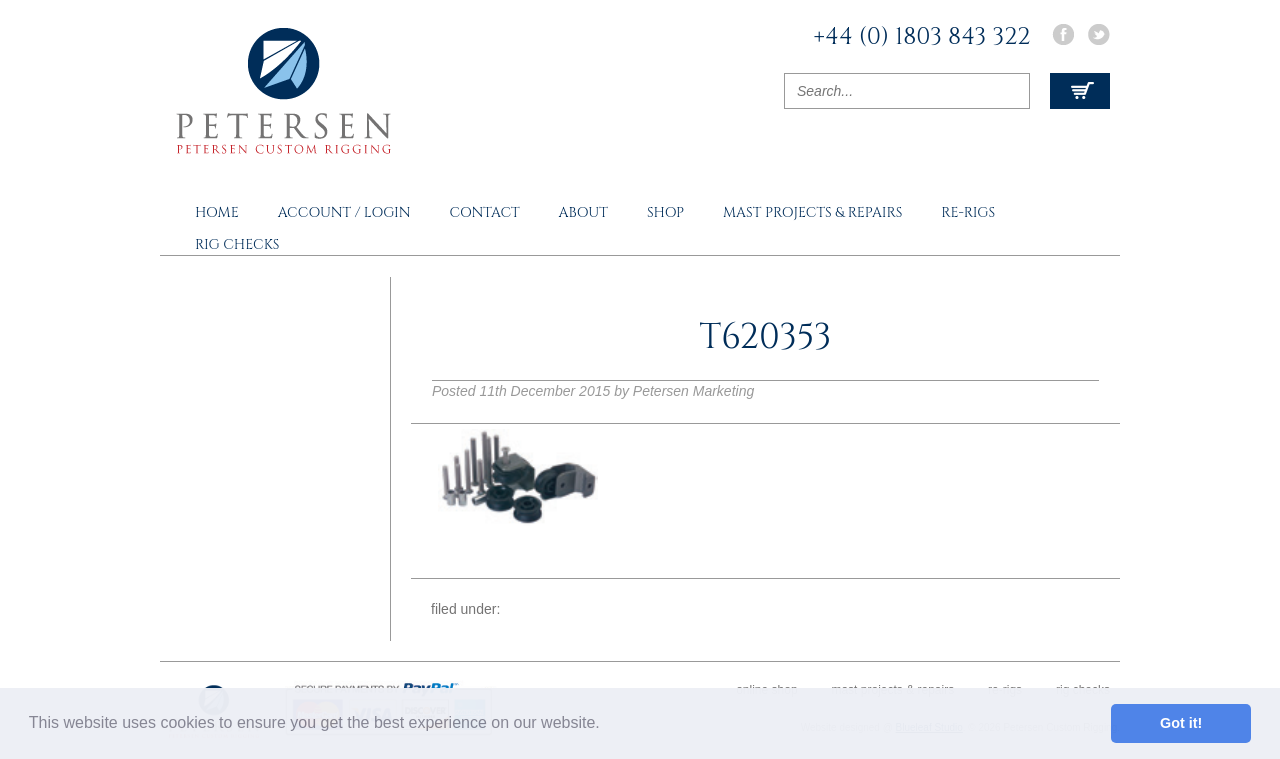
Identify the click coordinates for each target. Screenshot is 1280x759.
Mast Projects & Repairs (812, 212)
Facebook (1063, 34)
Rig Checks (237, 244)
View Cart (1080, 91)
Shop (665, 212)
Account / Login (344, 212)
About (583, 212)
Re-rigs (968, 212)
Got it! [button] (1181, 723)
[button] (607, 725)
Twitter (1099, 34)
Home (217, 212)
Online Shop (766, 690)
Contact (484, 212)
